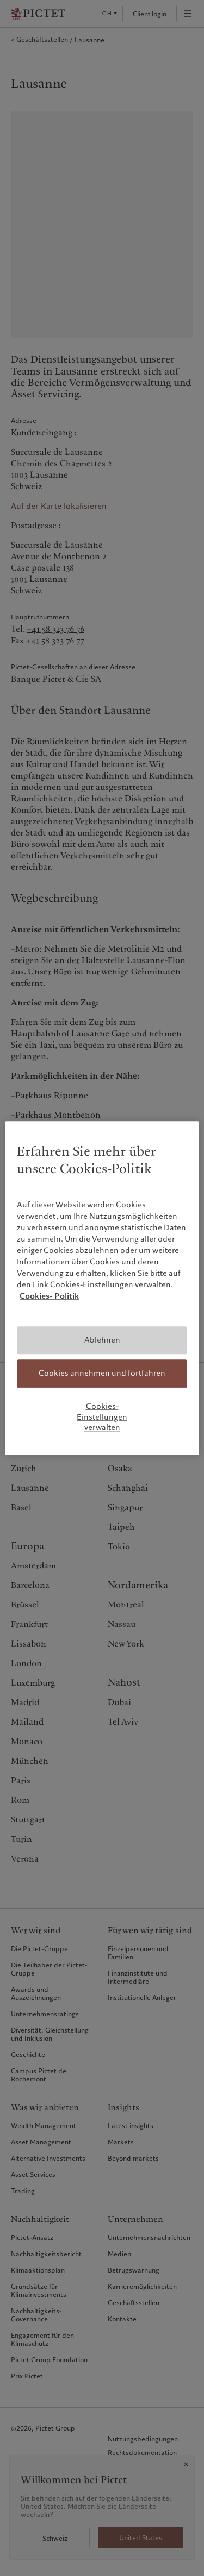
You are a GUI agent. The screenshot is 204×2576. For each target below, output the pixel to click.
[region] (102, 1288)
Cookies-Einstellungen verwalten (102, 1417)
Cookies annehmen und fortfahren (102, 1373)
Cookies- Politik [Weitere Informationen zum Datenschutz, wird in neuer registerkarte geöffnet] (49, 1295)
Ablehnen (102, 1339)
